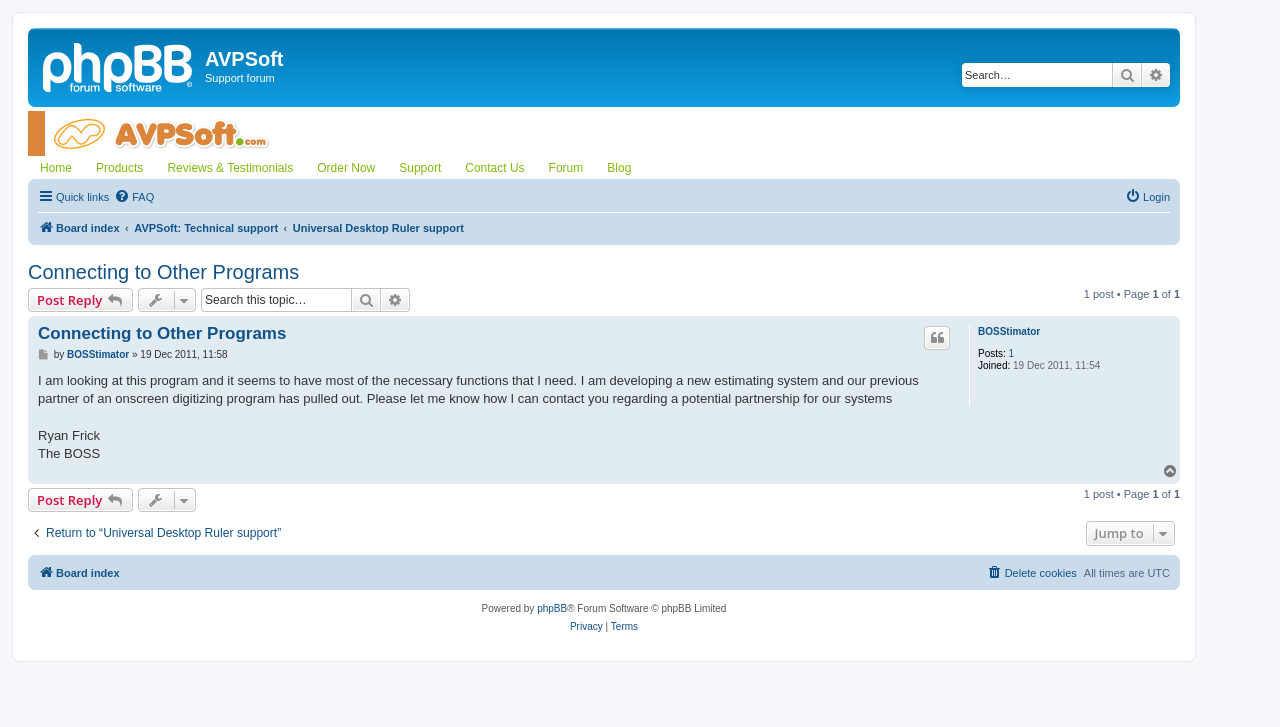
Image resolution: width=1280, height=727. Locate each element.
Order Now (346, 168)
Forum (566, 168)
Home (56, 168)
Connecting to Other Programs (163, 272)
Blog (619, 168)
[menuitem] (134, 197)
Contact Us (494, 168)
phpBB (552, 608)
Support (420, 168)
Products (119, 168)
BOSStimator (1009, 331)
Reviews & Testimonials (230, 168)
